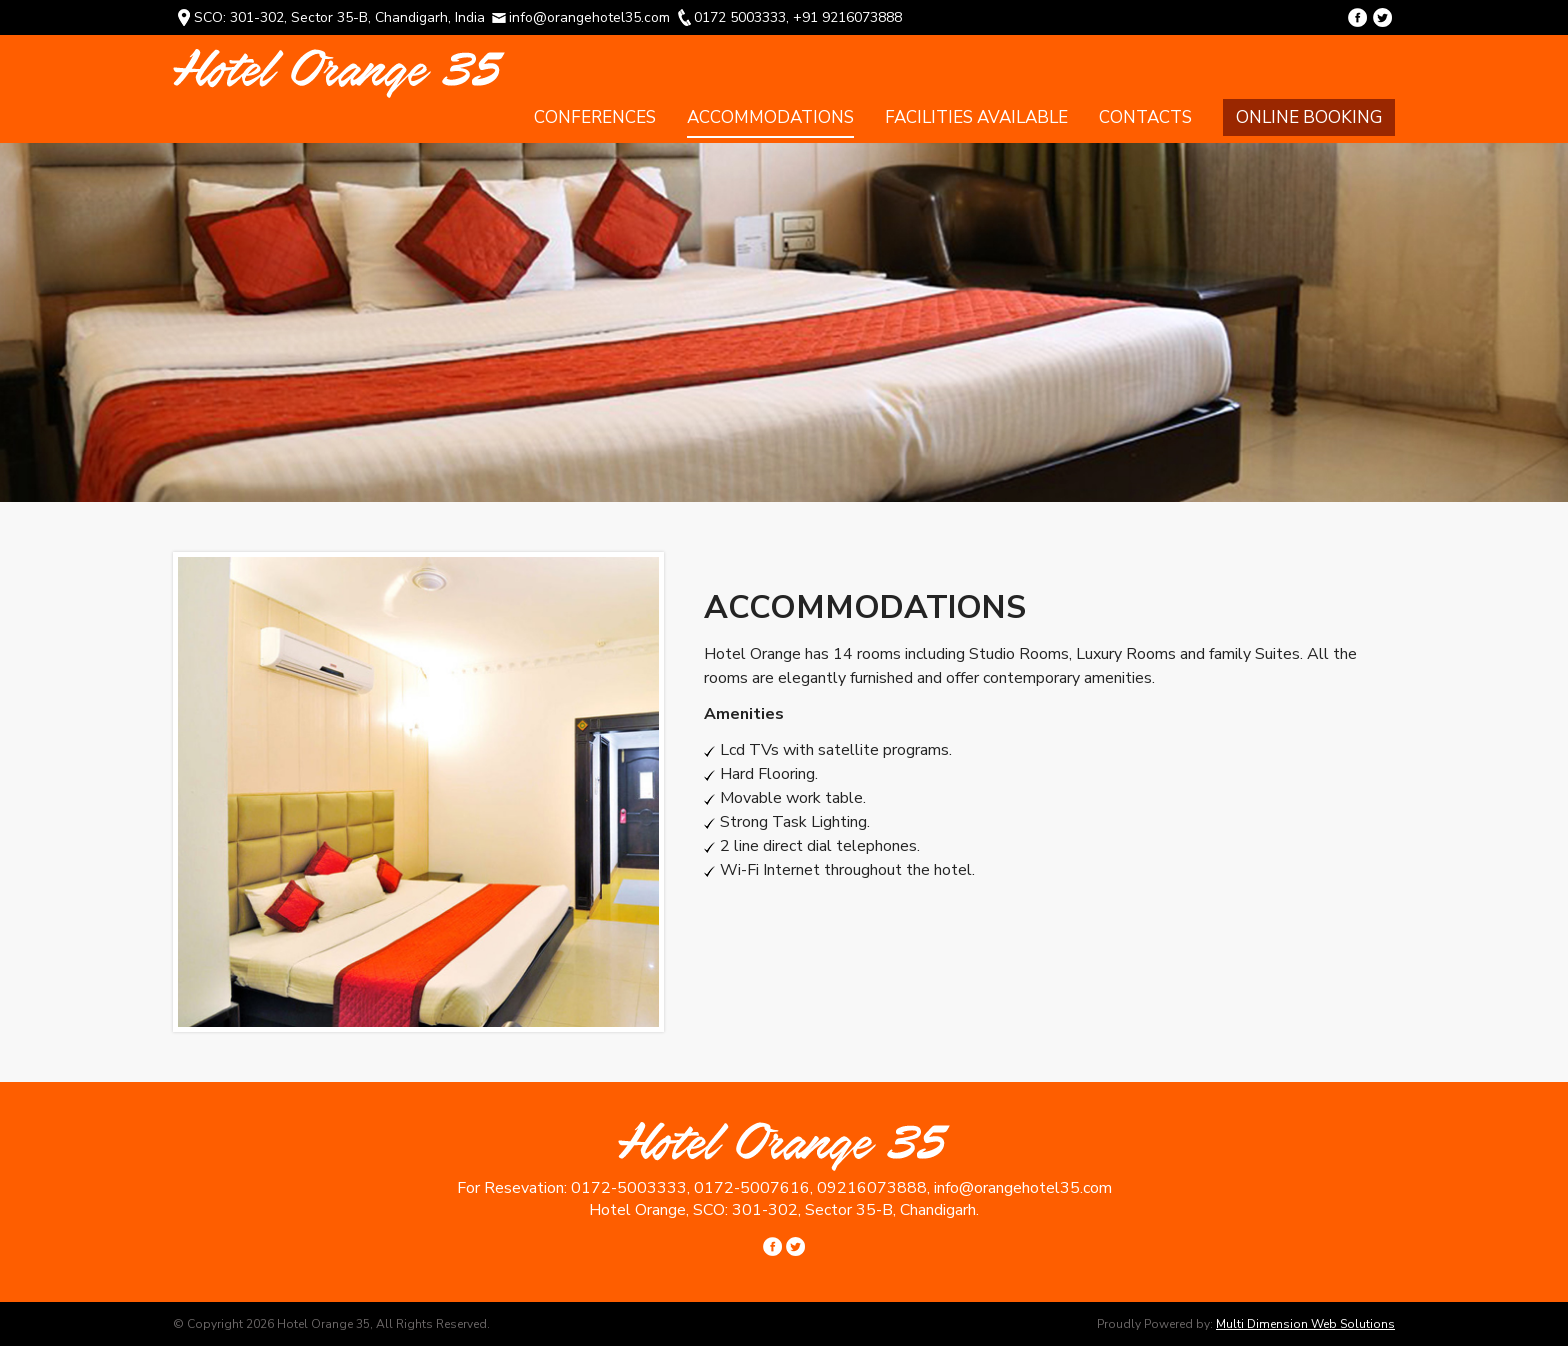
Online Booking (1309, 117)
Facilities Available (976, 117)
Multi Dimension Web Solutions (1305, 1324)
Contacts (1145, 117)
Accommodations (770, 117)
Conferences (595, 117)
